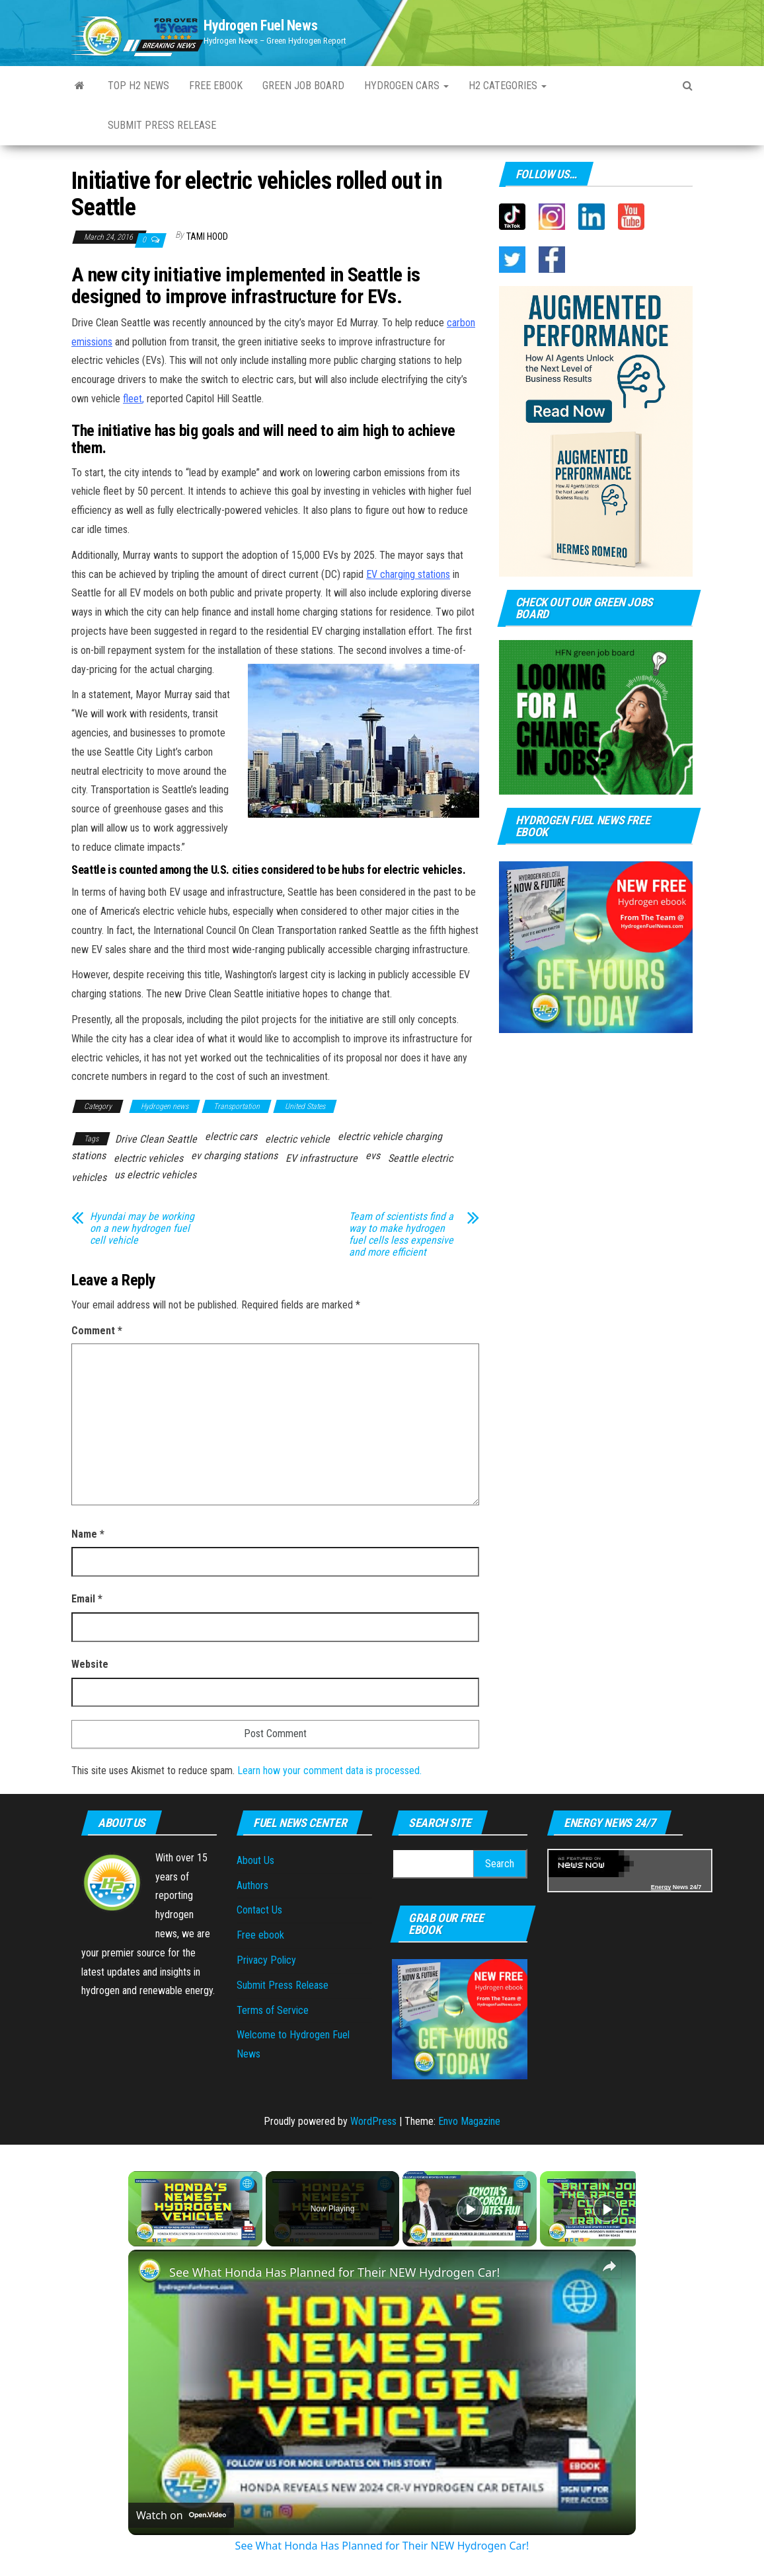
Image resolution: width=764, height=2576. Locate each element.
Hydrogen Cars (406, 85)
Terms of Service (273, 2010)
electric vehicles (148, 1158)
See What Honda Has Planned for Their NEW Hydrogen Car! (334, 2272)
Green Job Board (303, 85)
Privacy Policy (266, 1960)
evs (372, 1155)
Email (86, 1598)
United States (305, 1106)
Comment (96, 1330)
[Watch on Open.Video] (181, 2515)
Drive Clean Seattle (156, 1139)
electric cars (231, 1136)
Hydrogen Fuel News (260, 25)
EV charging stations (408, 574)
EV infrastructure (322, 1158)
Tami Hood (207, 236)
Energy (661, 1887)
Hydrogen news (164, 1106)
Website (89, 1664)
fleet (132, 398)
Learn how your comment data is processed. (329, 1770)
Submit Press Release (162, 125)
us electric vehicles (155, 1174)
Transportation (236, 1106)
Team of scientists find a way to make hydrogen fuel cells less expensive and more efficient (401, 1234)
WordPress (373, 2121)
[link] (149, 2271)
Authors (252, 1885)
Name (87, 1534)
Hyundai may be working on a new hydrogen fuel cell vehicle (142, 1228)
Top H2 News (138, 85)
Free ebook (216, 85)
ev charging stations (234, 1155)
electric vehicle (297, 1139)
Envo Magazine (469, 2121)
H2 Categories (508, 85)
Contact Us (259, 1910)
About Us (255, 1860)
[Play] (470, 2209)
